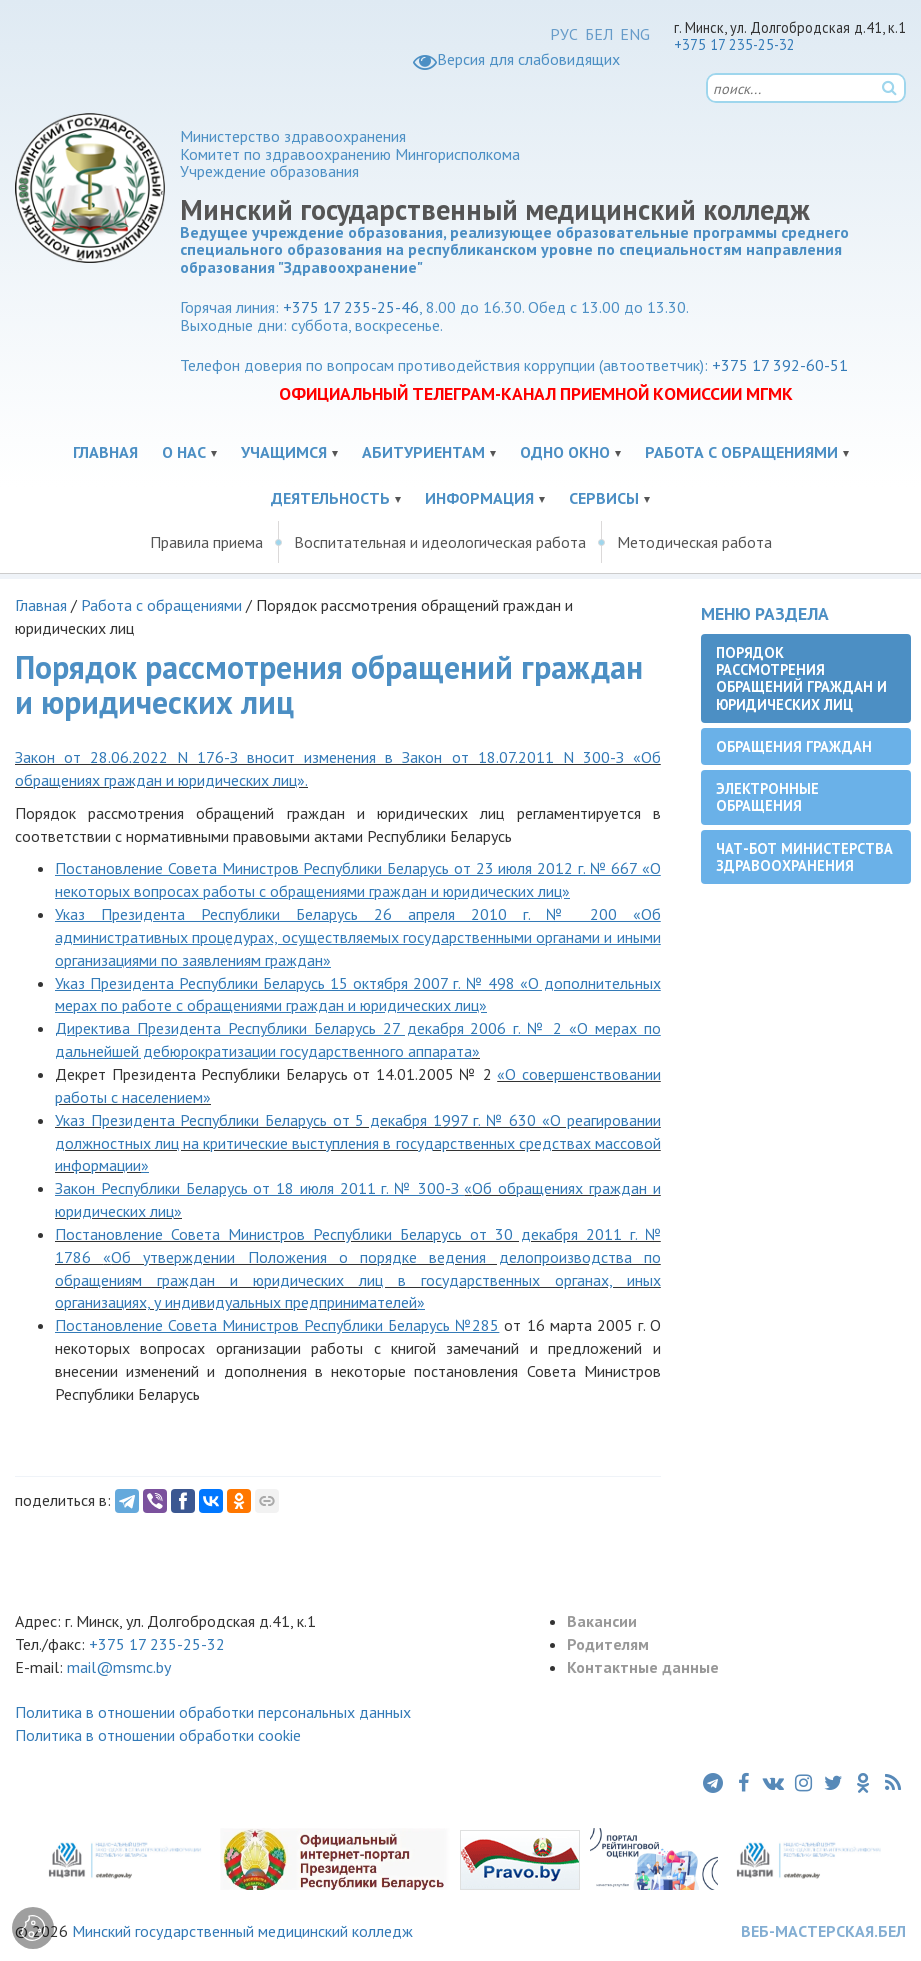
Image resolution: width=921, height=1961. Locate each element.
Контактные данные (643, 1667)
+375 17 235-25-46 (351, 307)
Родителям (608, 1644)
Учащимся (284, 452)
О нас (184, 452)
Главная (105, 452)
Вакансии (602, 1621)
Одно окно (565, 452)
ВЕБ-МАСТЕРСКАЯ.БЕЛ (823, 1931)
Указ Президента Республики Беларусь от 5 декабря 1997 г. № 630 (298, 1120)
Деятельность (330, 498)
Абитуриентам (423, 452)
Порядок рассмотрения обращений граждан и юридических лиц (801, 678)
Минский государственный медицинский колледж (242, 1931)
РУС (564, 34)
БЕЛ (599, 34)
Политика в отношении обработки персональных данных (213, 1712)
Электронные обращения (767, 797)
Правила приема (206, 542)
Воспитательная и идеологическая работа (440, 542)
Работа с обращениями (741, 452)
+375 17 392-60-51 (780, 365)
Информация (479, 498)
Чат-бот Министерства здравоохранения (804, 857)
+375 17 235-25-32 (734, 44)
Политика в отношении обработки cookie (158, 1735)
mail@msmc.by (119, 1667)
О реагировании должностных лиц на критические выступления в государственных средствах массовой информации (358, 1143)
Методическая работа (694, 542)
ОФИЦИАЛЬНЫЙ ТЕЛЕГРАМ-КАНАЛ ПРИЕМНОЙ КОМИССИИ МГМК (536, 393)
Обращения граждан (794, 746)
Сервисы (604, 498)
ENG (635, 34)
